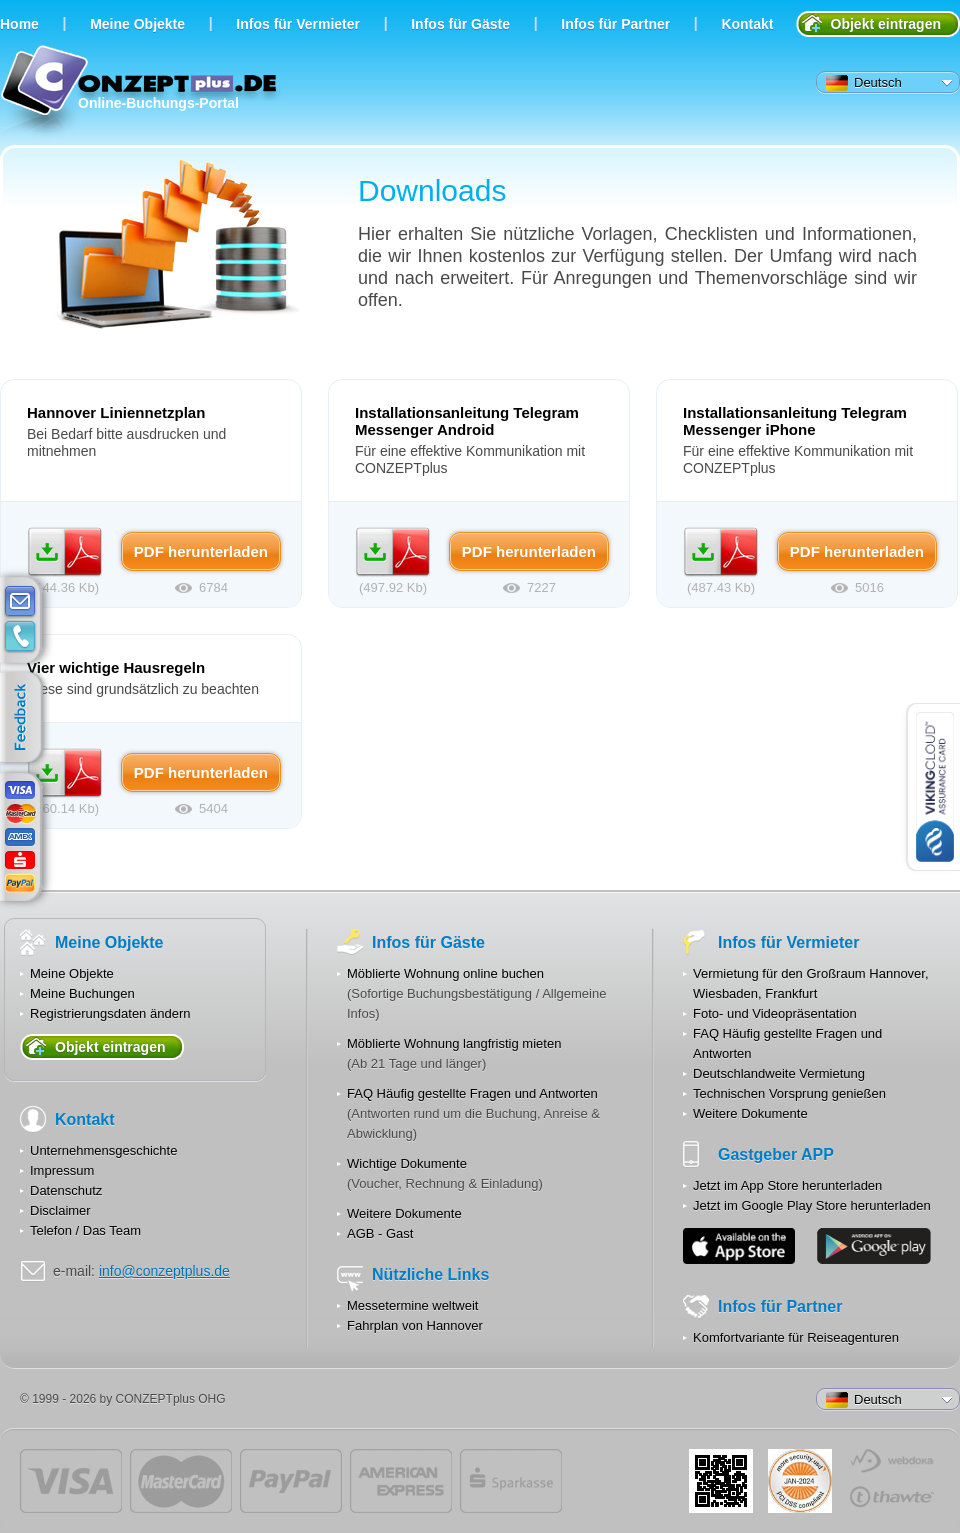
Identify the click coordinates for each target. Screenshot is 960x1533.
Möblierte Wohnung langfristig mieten (454, 1043)
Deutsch (864, 83)
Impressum (62, 1170)
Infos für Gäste (460, 24)
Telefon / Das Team (85, 1230)
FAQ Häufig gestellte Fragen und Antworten (472, 1093)
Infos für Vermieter (298, 24)
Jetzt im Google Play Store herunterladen (812, 1205)
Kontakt (747, 24)
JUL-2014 (800, 1481)
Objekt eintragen (886, 24)
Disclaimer (60, 1210)
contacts (20, 637)
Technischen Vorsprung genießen (789, 1093)
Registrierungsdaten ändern (110, 1013)
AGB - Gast (380, 1233)
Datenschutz (66, 1190)
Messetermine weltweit (413, 1305)
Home (19, 24)
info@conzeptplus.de (164, 1271)
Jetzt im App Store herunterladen (787, 1185)
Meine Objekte (137, 24)
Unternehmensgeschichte (103, 1150)
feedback (25, 718)
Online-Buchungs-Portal (141, 92)
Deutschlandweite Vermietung (779, 1073)
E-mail (20, 602)
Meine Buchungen (82, 993)
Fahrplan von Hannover (415, 1325)
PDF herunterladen (65, 552)
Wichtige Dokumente (407, 1163)
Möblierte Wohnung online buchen (445, 973)
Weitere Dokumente (404, 1213)
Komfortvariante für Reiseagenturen (796, 1337)
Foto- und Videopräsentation (775, 1013)
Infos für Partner (615, 24)
